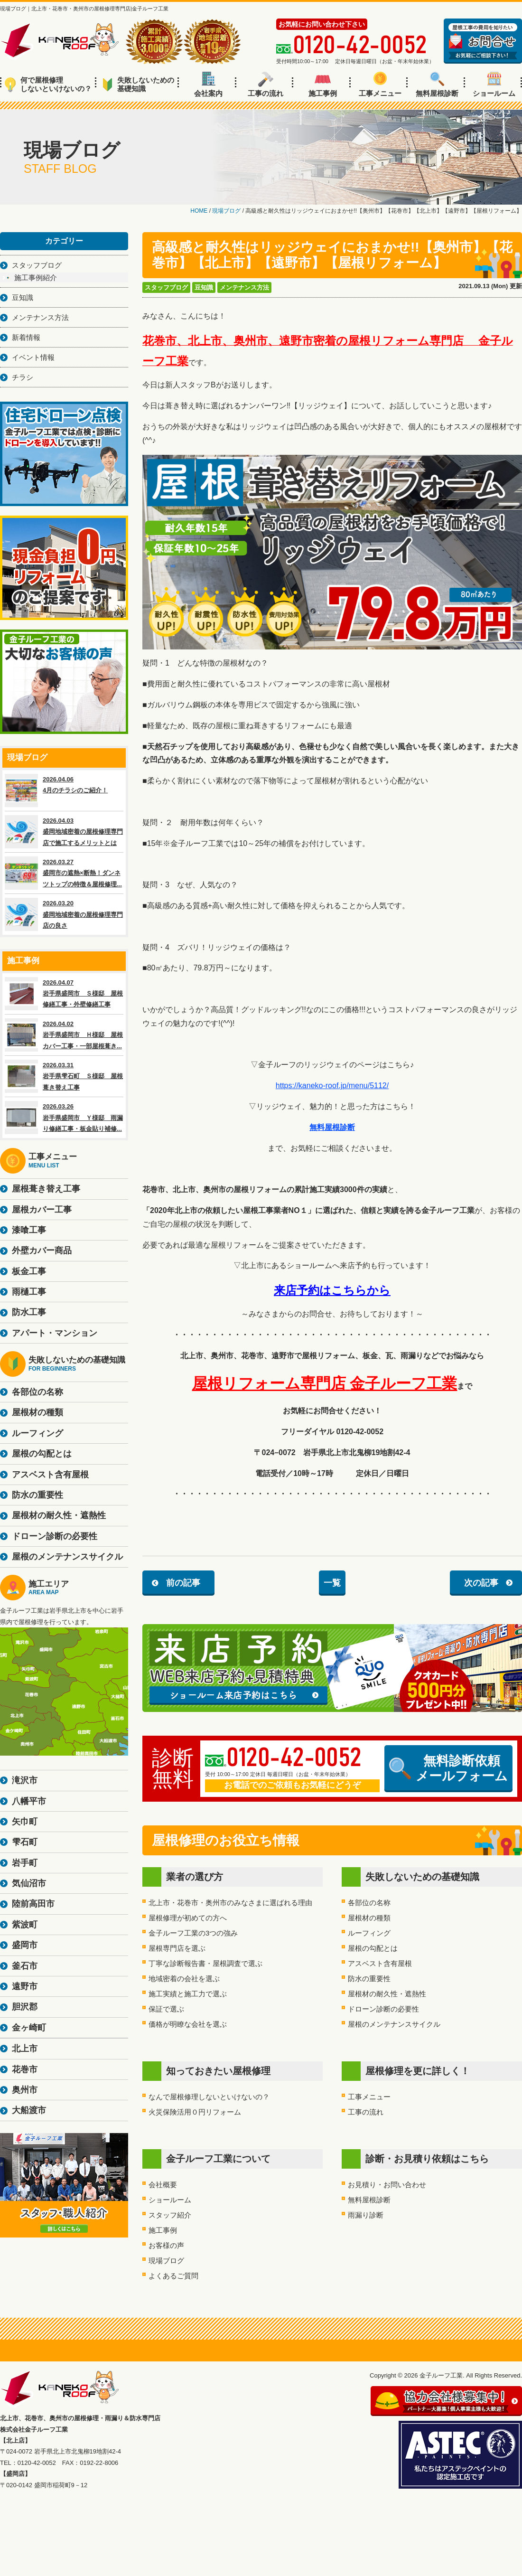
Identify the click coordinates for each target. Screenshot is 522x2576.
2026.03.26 (64, 1117)
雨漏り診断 (365, 2215)
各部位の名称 (369, 1903)
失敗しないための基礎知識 (138, 84)
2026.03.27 (64, 873)
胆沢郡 (24, 2007)
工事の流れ (265, 84)
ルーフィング (369, 1933)
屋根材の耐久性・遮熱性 (387, 1994)
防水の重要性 (369, 1978)
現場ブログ (166, 2260)
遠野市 (24, 1986)
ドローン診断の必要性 (383, 2009)
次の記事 (481, 1583)
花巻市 (24, 2069)
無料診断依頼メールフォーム (448, 1768)
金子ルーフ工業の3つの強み (193, 1933)
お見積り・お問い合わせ (387, 2185)
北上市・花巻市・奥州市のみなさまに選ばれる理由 (230, 1903)
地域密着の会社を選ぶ (184, 1978)
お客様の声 (166, 2245)
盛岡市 (24, 1945)
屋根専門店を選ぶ (177, 1948)
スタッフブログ (166, 287)
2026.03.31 (64, 1076)
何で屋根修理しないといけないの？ (48, 84)
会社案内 (208, 84)
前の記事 (183, 1583)
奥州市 (24, 2090)
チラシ (22, 377)
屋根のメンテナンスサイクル (394, 2024)
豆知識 (204, 287)
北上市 (24, 2048)
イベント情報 (33, 357)
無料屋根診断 (437, 84)
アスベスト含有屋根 (380, 1963)
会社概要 (163, 2185)
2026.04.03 (64, 831)
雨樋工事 (29, 1292)
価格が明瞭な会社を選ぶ (188, 2024)
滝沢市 (24, 1780)
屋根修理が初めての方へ (188, 1918)
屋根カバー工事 (42, 1209)
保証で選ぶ (166, 2009)
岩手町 (24, 1863)
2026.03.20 (64, 914)
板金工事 (29, 1271)
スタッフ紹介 (170, 2215)
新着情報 (26, 337)
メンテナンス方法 (244, 287)
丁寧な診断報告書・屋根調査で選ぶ (205, 1963)
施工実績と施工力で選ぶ (188, 1994)
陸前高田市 (33, 1903)
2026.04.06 (64, 790)
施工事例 (322, 84)
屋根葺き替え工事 (46, 1189)
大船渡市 (29, 2110)
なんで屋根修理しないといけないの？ (209, 2097)
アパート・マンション (54, 1333)
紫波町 (24, 1924)
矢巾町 (24, 1821)
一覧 (332, 1583)
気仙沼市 (29, 1883)
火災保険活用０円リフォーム (195, 2112)
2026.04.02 (64, 1035)
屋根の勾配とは (373, 1948)
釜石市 (24, 1966)
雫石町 (24, 1842)
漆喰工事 (29, 1230)
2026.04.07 (64, 993)
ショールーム (494, 84)
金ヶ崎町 (29, 2027)
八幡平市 (29, 1801)
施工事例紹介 (35, 277)
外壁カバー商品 (42, 1250)
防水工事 (29, 1312)
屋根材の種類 (369, 1918)
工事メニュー (380, 84)
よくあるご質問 (173, 2276)
